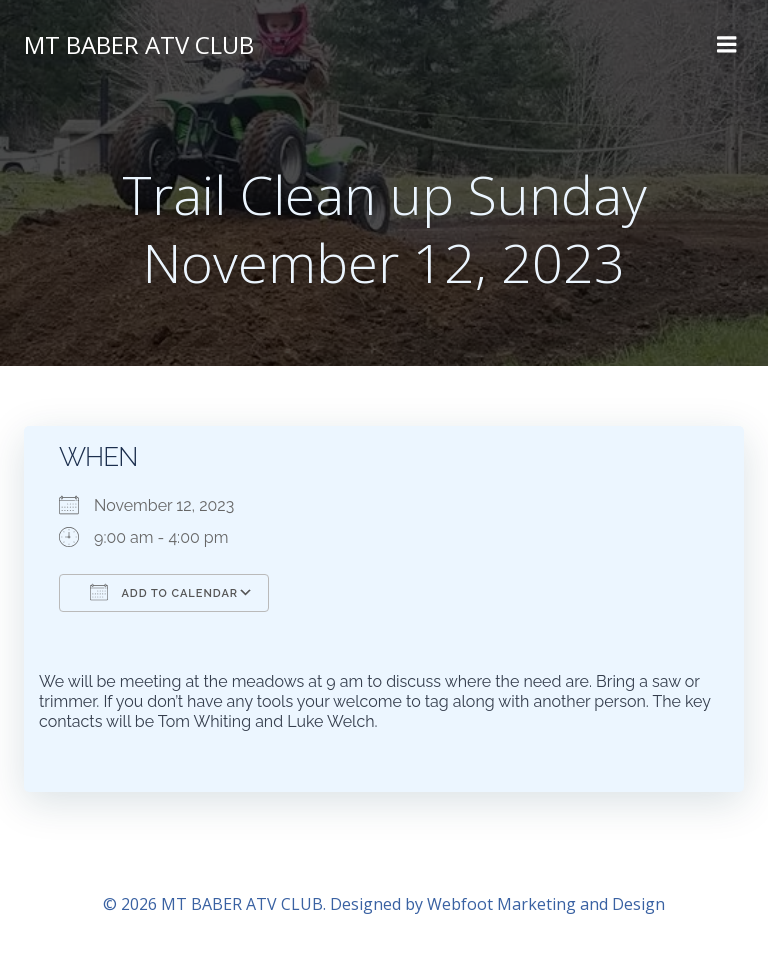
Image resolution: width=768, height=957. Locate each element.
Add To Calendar (164, 592)
